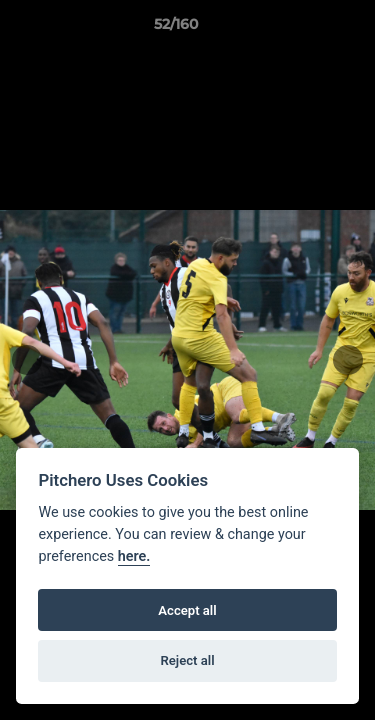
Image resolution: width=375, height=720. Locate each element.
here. (134, 556)
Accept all (187, 610)
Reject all (187, 660)
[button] (303, 29)
